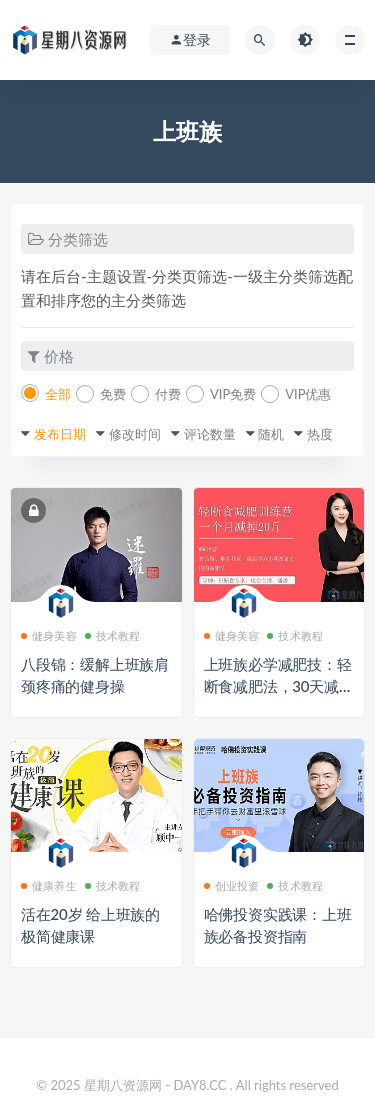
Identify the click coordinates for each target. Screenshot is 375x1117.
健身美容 (49, 635)
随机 (271, 434)
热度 (320, 434)
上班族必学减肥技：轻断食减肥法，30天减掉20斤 (279, 686)
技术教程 (113, 635)
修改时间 (135, 434)
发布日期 (60, 434)
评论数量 (210, 434)
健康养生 (49, 885)
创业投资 (232, 885)
